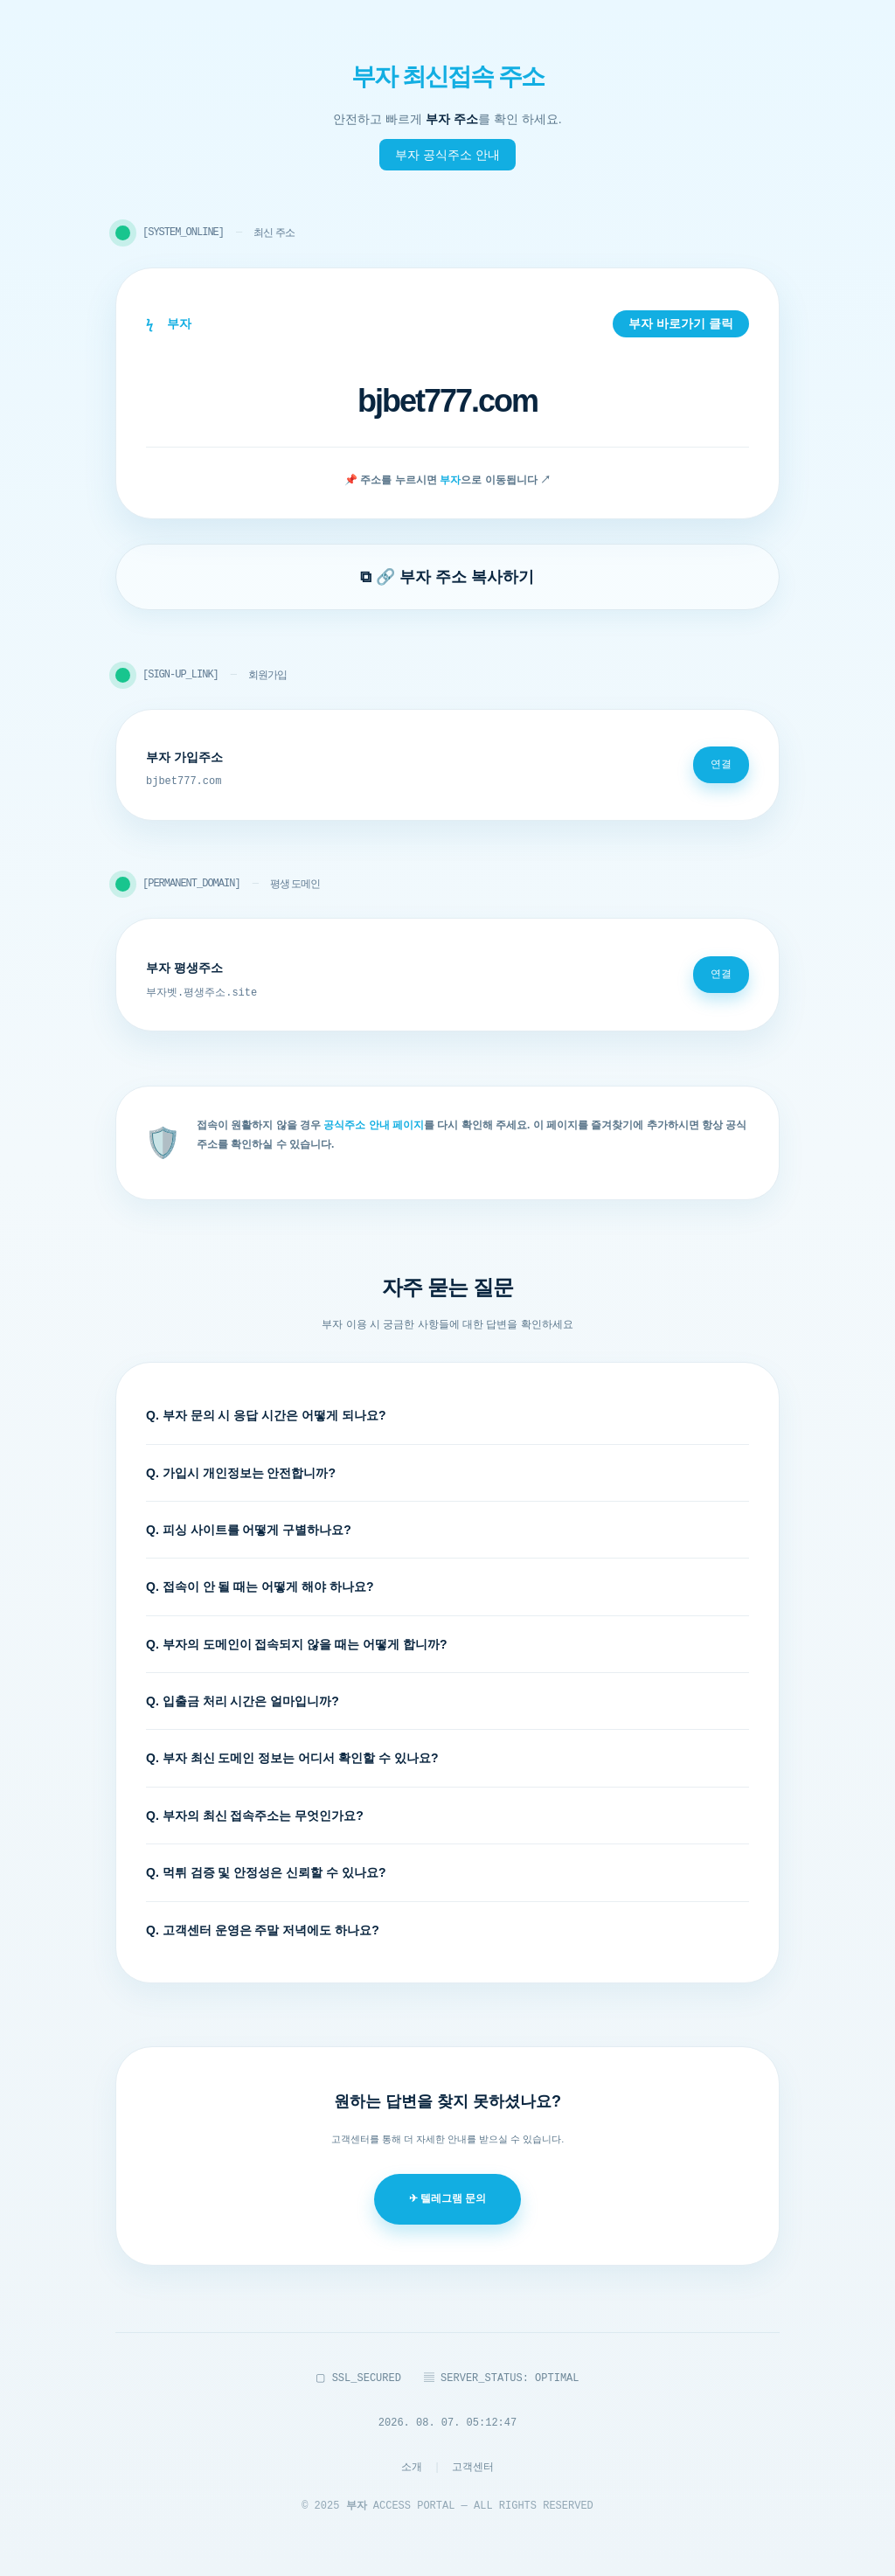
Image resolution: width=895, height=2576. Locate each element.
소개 (411, 2467)
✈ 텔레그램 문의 (448, 2198)
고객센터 (473, 2467)
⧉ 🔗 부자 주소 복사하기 (447, 577)
